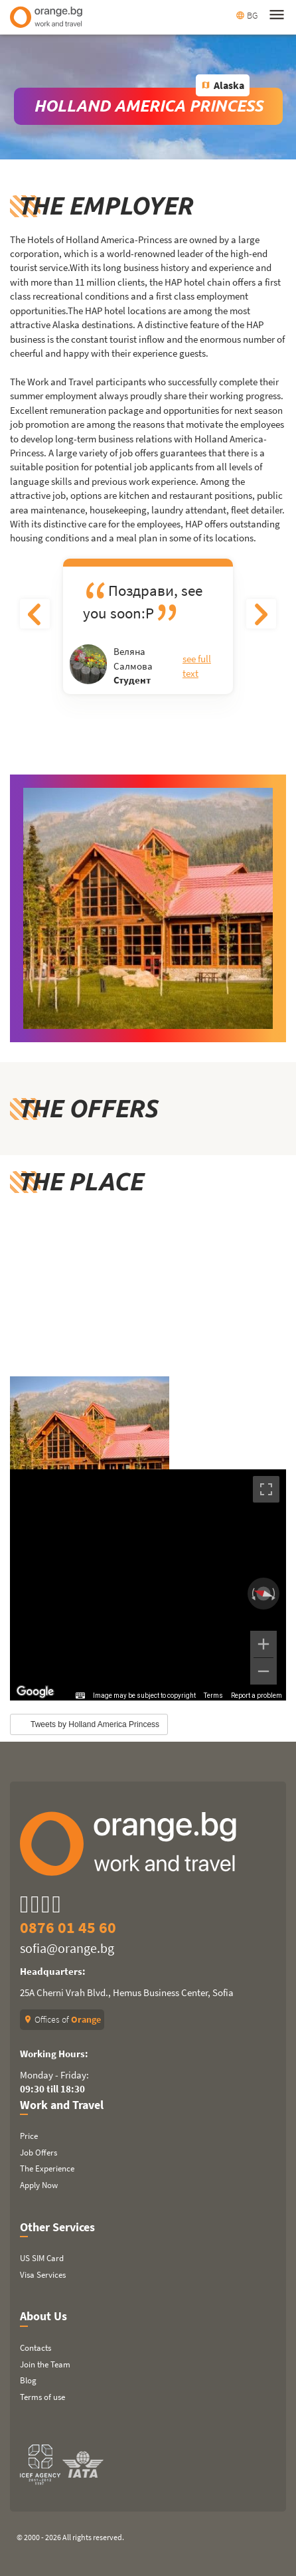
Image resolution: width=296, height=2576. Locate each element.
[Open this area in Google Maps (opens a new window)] (35, 1692)
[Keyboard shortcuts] (80, 1696)
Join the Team (45, 2364)
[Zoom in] (263, 1644)
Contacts (35, 2347)
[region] (148, 1585)
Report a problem (256, 1695)
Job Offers (38, 2152)
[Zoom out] (263, 1671)
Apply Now (39, 2185)
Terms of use (42, 2397)
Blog (28, 2380)
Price (29, 2136)
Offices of (62, 2019)
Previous (35, 614)
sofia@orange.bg (67, 1948)
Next (261, 614)
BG (247, 15)
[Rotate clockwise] (274, 1594)
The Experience (47, 2168)
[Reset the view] (263, 1594)
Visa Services (43, 2274)
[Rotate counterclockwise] (252, 1594)
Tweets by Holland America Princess (95, 1724)
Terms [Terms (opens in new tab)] (213, 1695)
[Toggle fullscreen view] (266, 1489)
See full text (197, 665)
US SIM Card (42, 2258)
